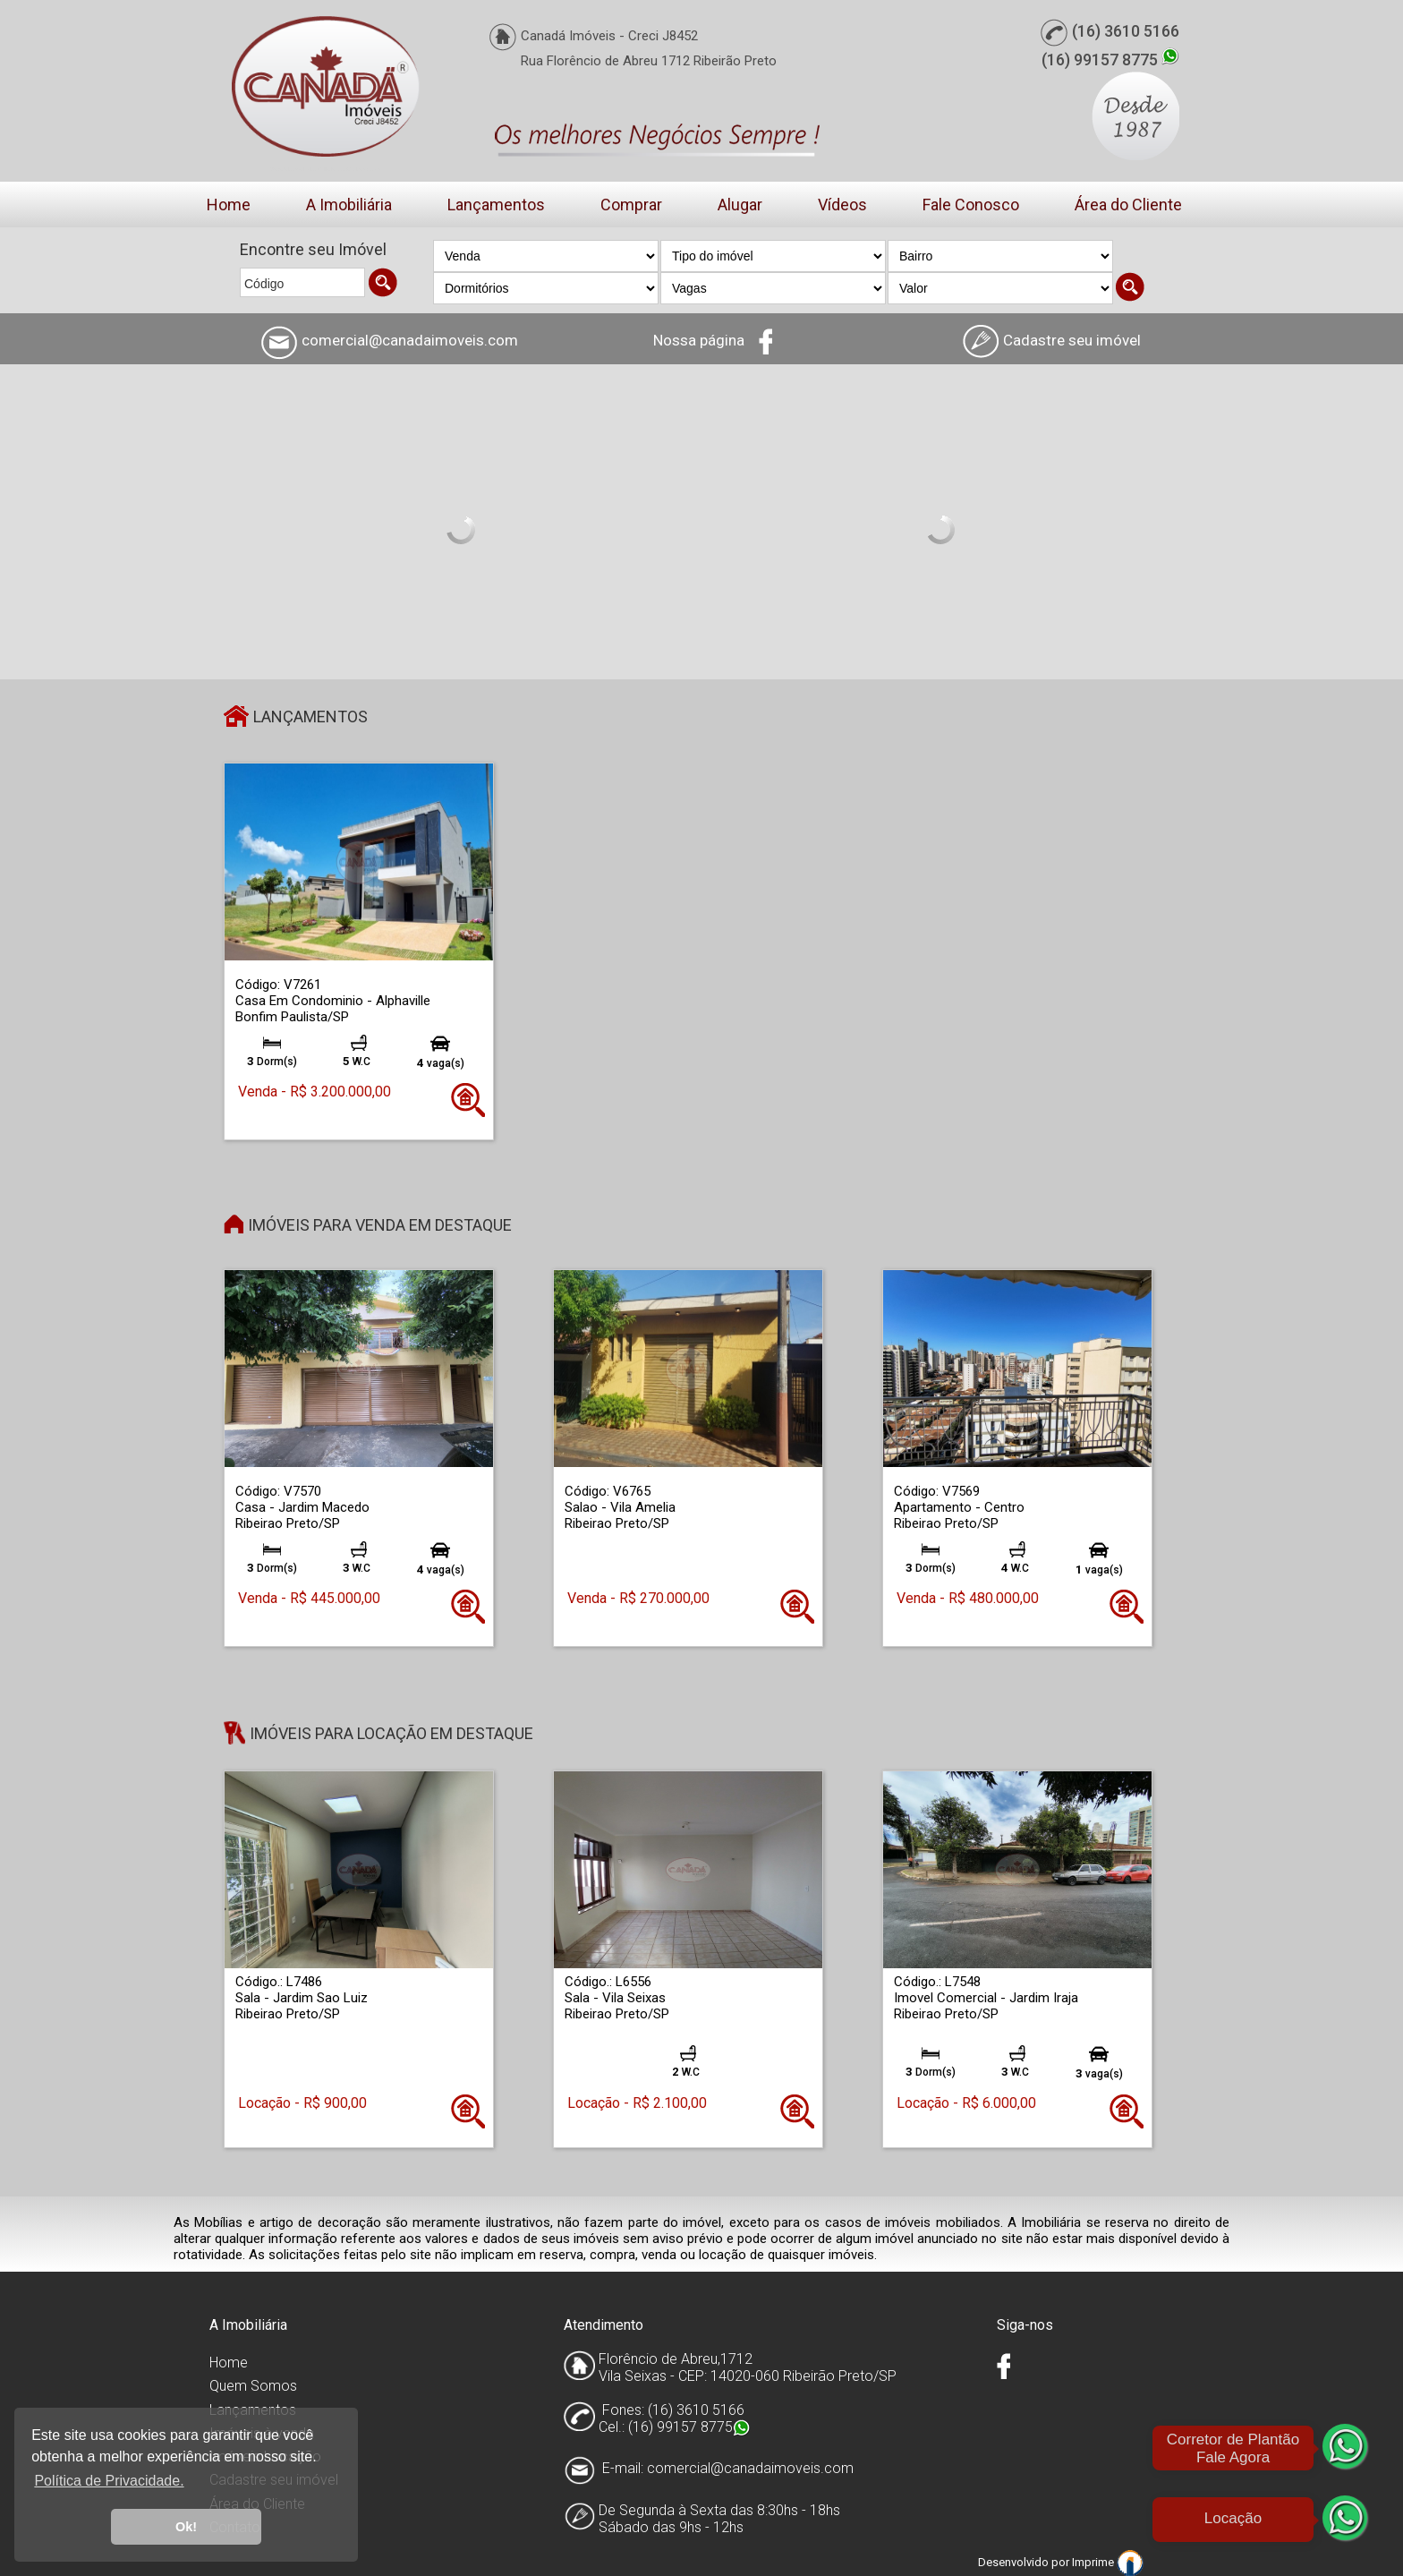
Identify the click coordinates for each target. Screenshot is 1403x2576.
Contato (234, 2527)
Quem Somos (253, 2385)
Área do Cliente (1128, 204)
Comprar (631, 204)
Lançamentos (496, 204)
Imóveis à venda (261, 2433)
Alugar (740, 204)
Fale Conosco (971, 204)
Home (229, 204)
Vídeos (842, 204)
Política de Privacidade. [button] (108, 2480)
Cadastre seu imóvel (273, 2479)
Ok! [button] (186, 2527)
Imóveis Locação (265, 2456)
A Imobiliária (349, 204)
